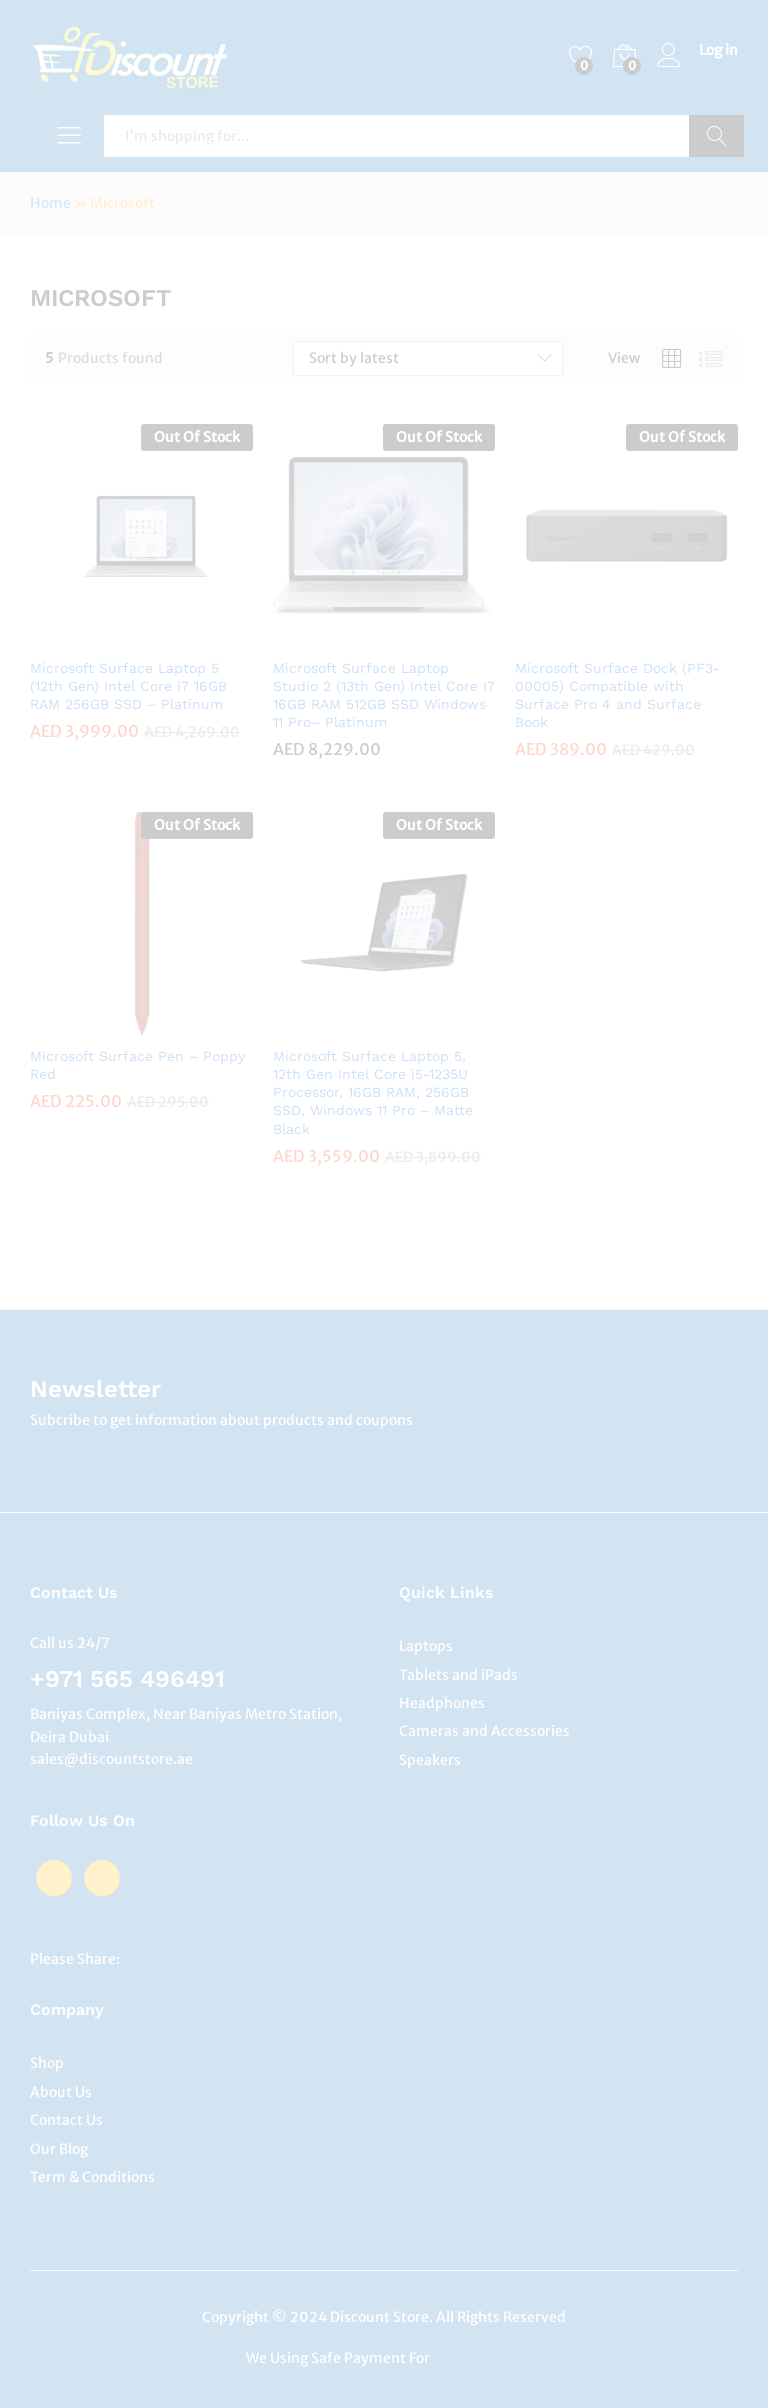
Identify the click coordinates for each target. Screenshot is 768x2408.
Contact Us (66, 2120)
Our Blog (59, 2149)
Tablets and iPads (458, 1675)
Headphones (442, 1703)
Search (716, 136)
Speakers (430, 1760)
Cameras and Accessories (484, 1731)
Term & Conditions (92, 2177)
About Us (61, 2092)
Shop (47, 2063)
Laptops (426, 1646)
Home (50, 203)
